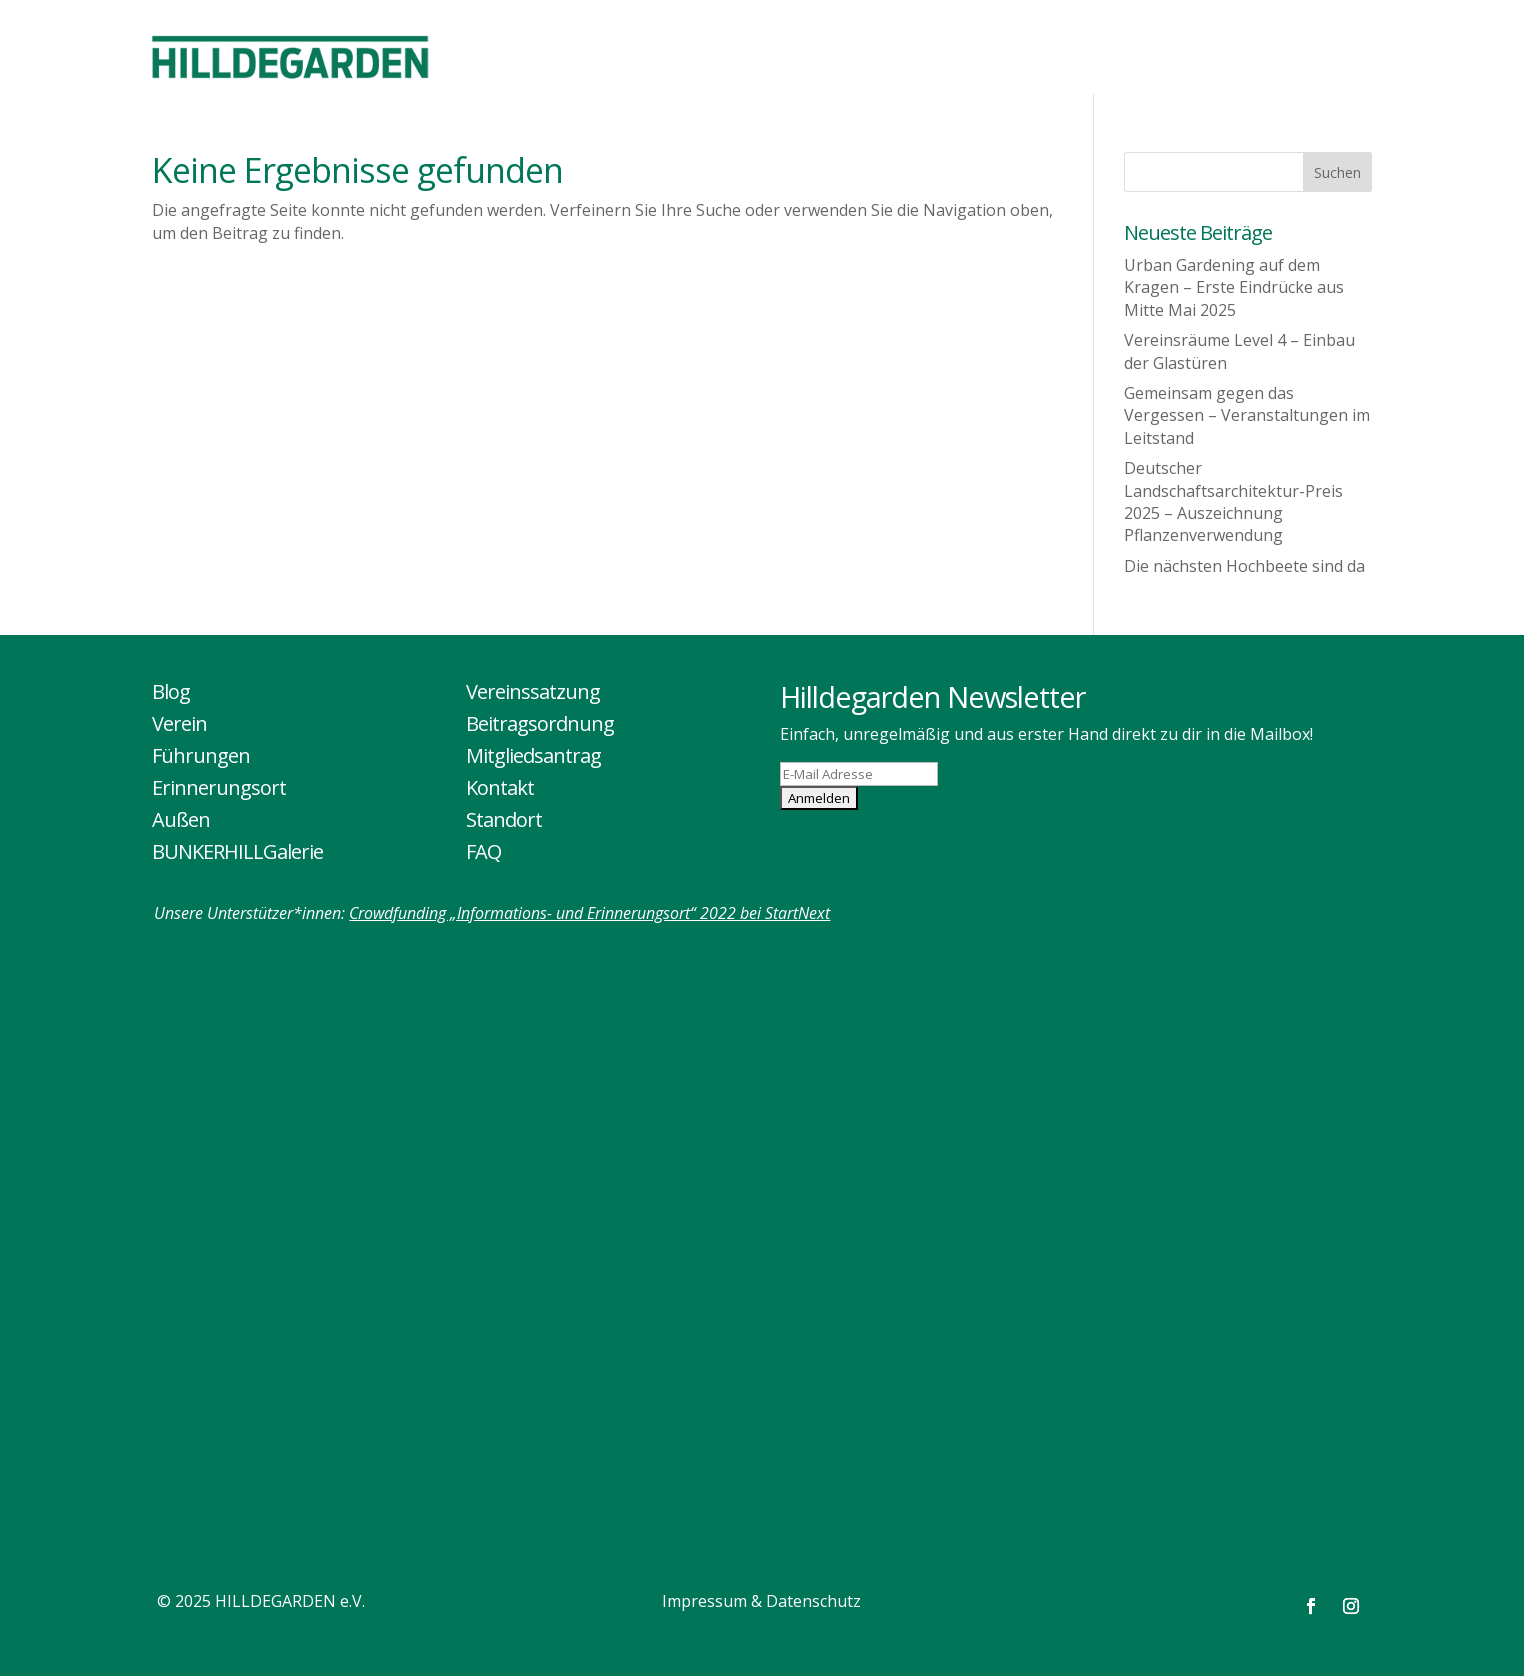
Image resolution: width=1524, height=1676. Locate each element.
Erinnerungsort (219, 787)
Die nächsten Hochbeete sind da (1244, 566)
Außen (181, 819)
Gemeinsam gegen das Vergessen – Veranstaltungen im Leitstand (1247, 415)
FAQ (483, 851)
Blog (171, 691)
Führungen (201, 755)
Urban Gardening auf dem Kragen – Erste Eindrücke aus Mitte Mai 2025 (1234, 287)
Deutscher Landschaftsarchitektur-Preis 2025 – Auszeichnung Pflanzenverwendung (1233, 501)
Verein (179, 723)
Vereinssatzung (533, 691)
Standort (504, 819)
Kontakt (500, 787)
